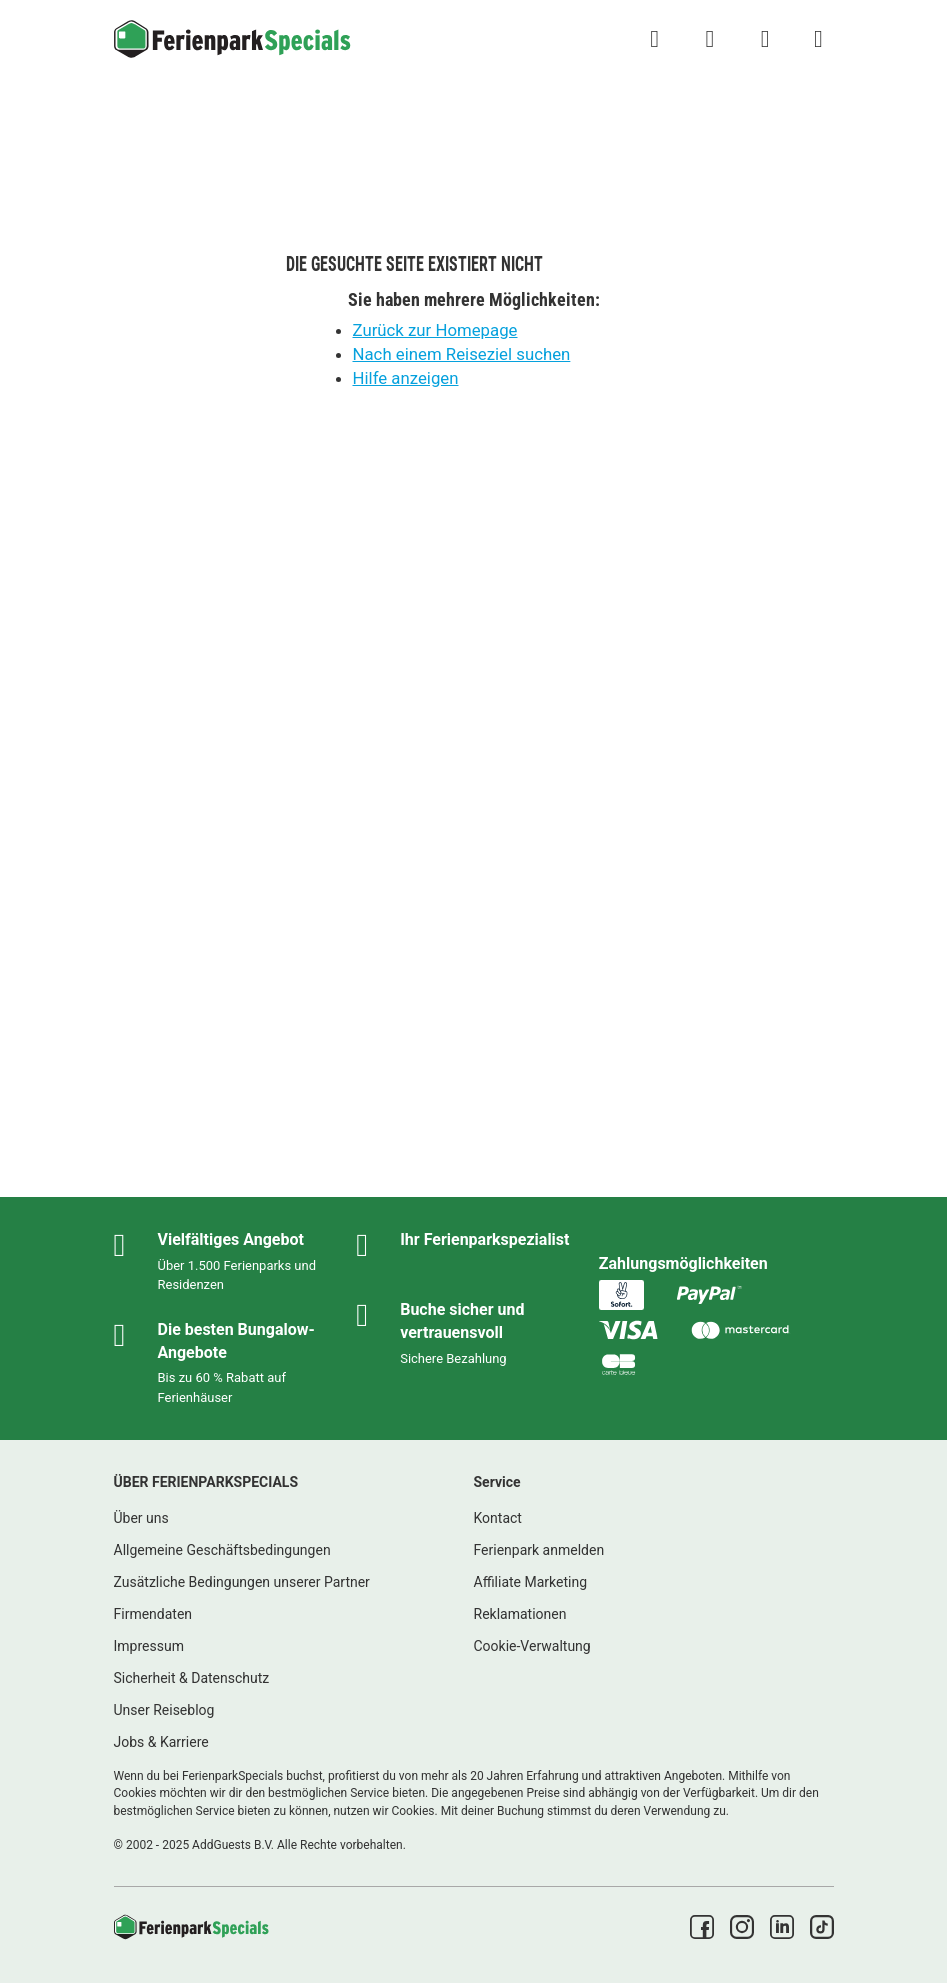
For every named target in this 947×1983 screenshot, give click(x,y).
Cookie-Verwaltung (532, 1646)
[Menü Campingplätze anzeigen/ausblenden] (818, 39)
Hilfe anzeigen (406, 378)
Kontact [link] (498, 1518)
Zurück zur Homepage (435, 330)
